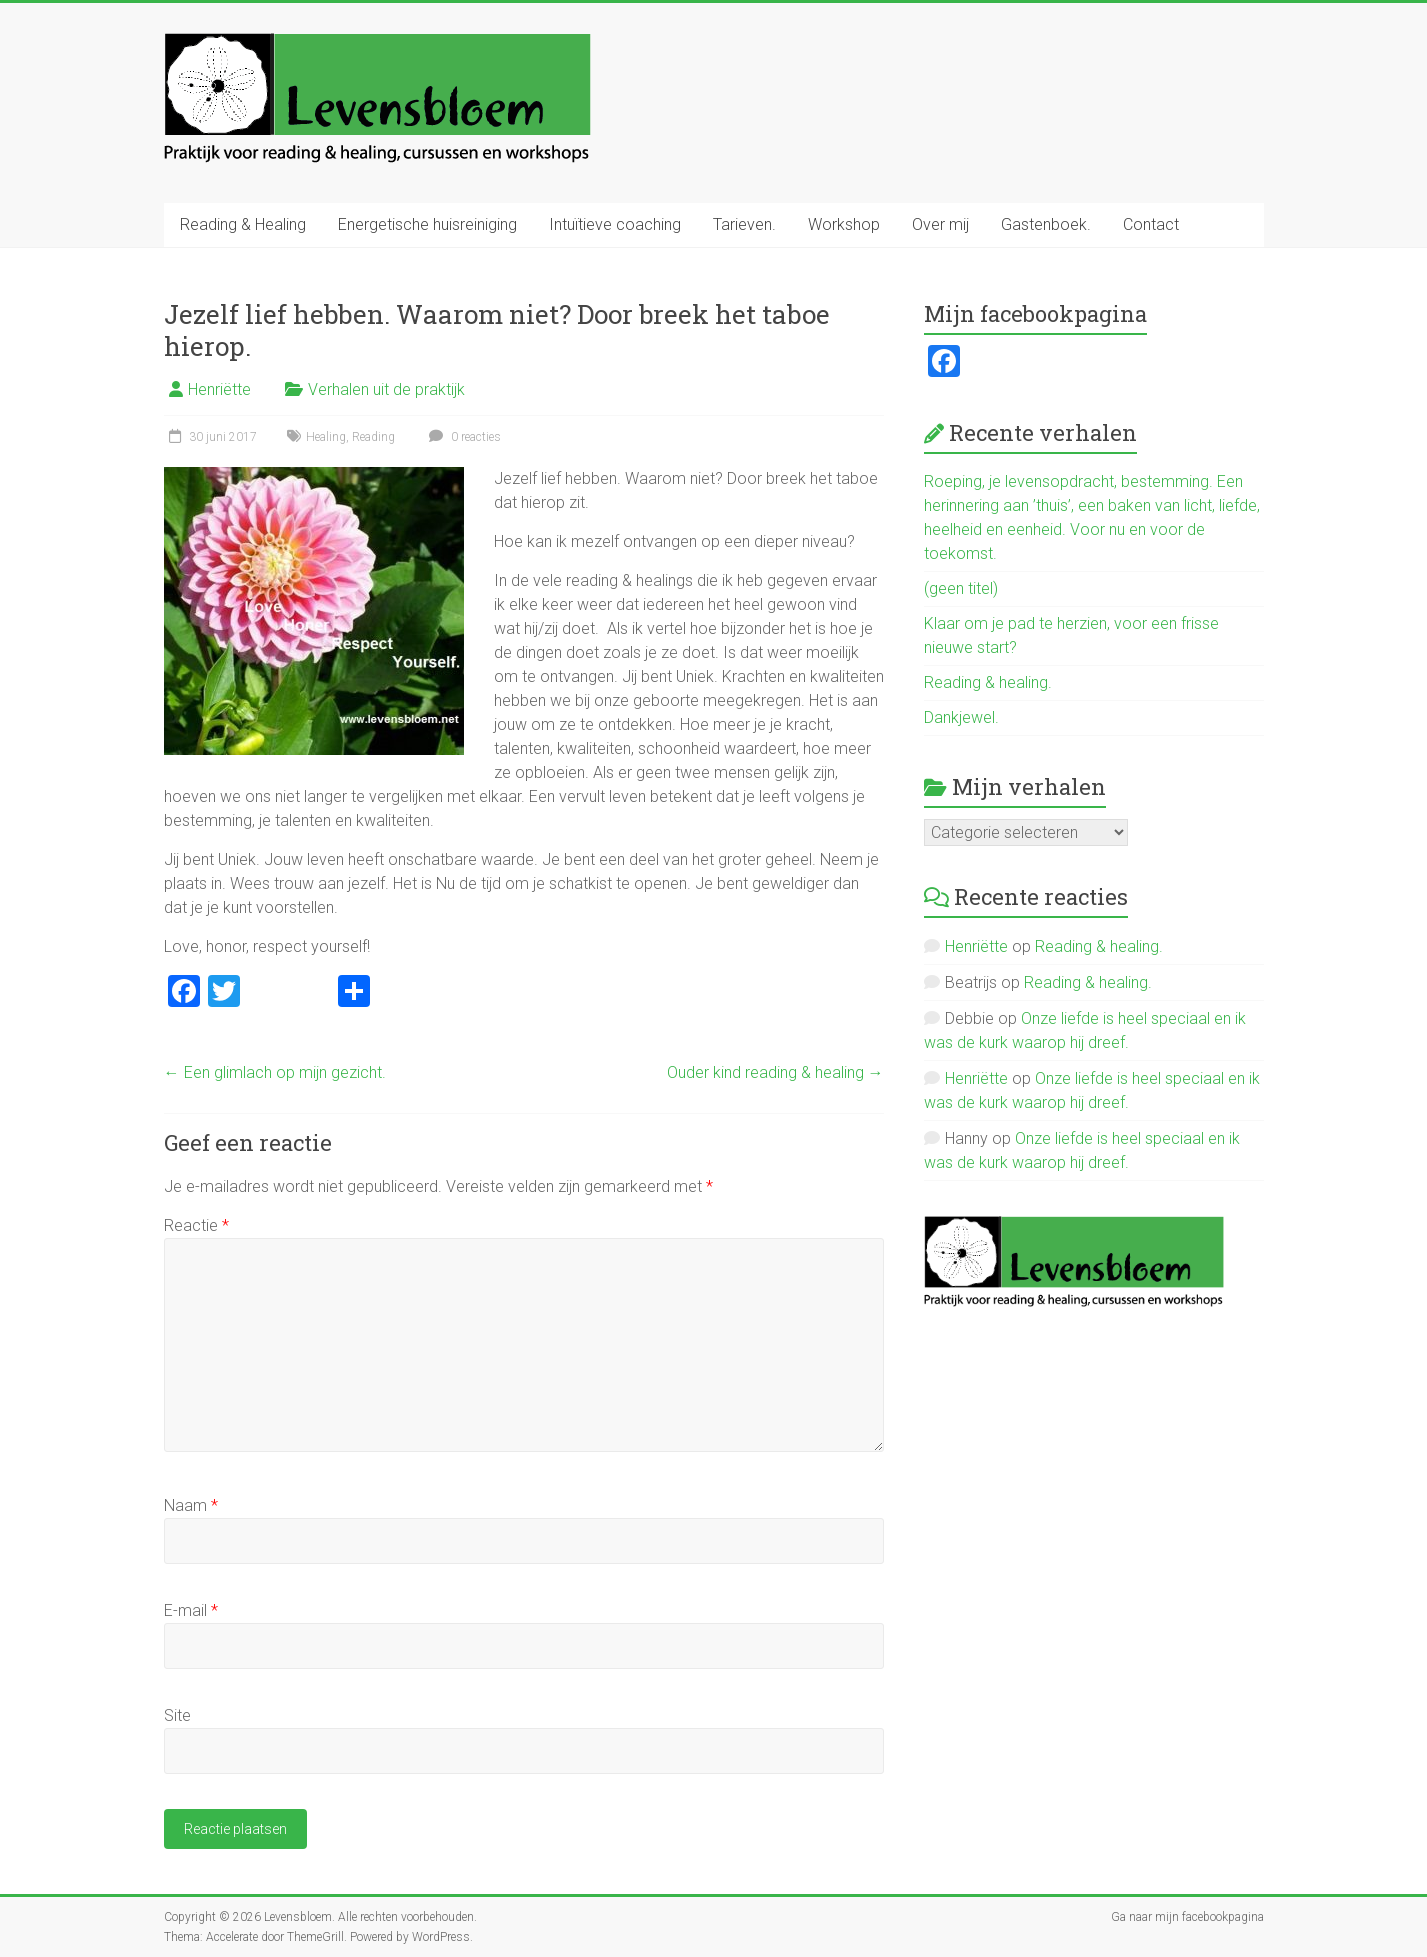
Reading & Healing (243, 224)
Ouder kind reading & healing (775, 1072)
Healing (326, 437)
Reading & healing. (988, 682)
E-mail (191, 1610)
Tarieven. (744, 224)
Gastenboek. (1046, 224)
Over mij (940, 224)
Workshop (844, 224)
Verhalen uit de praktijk (386, 389)
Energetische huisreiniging (427, 224)
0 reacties (462, 437)
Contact (1151, 224)
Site (177, 1715)
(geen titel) (961, 588)
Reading (373, 437)
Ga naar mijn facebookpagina (1187, 1917)
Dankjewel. (961, 717)
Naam (191, 1505)
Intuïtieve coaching (615, 224)
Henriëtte (219, 389)
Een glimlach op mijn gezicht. (275, 1072)
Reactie (196, 1225)
